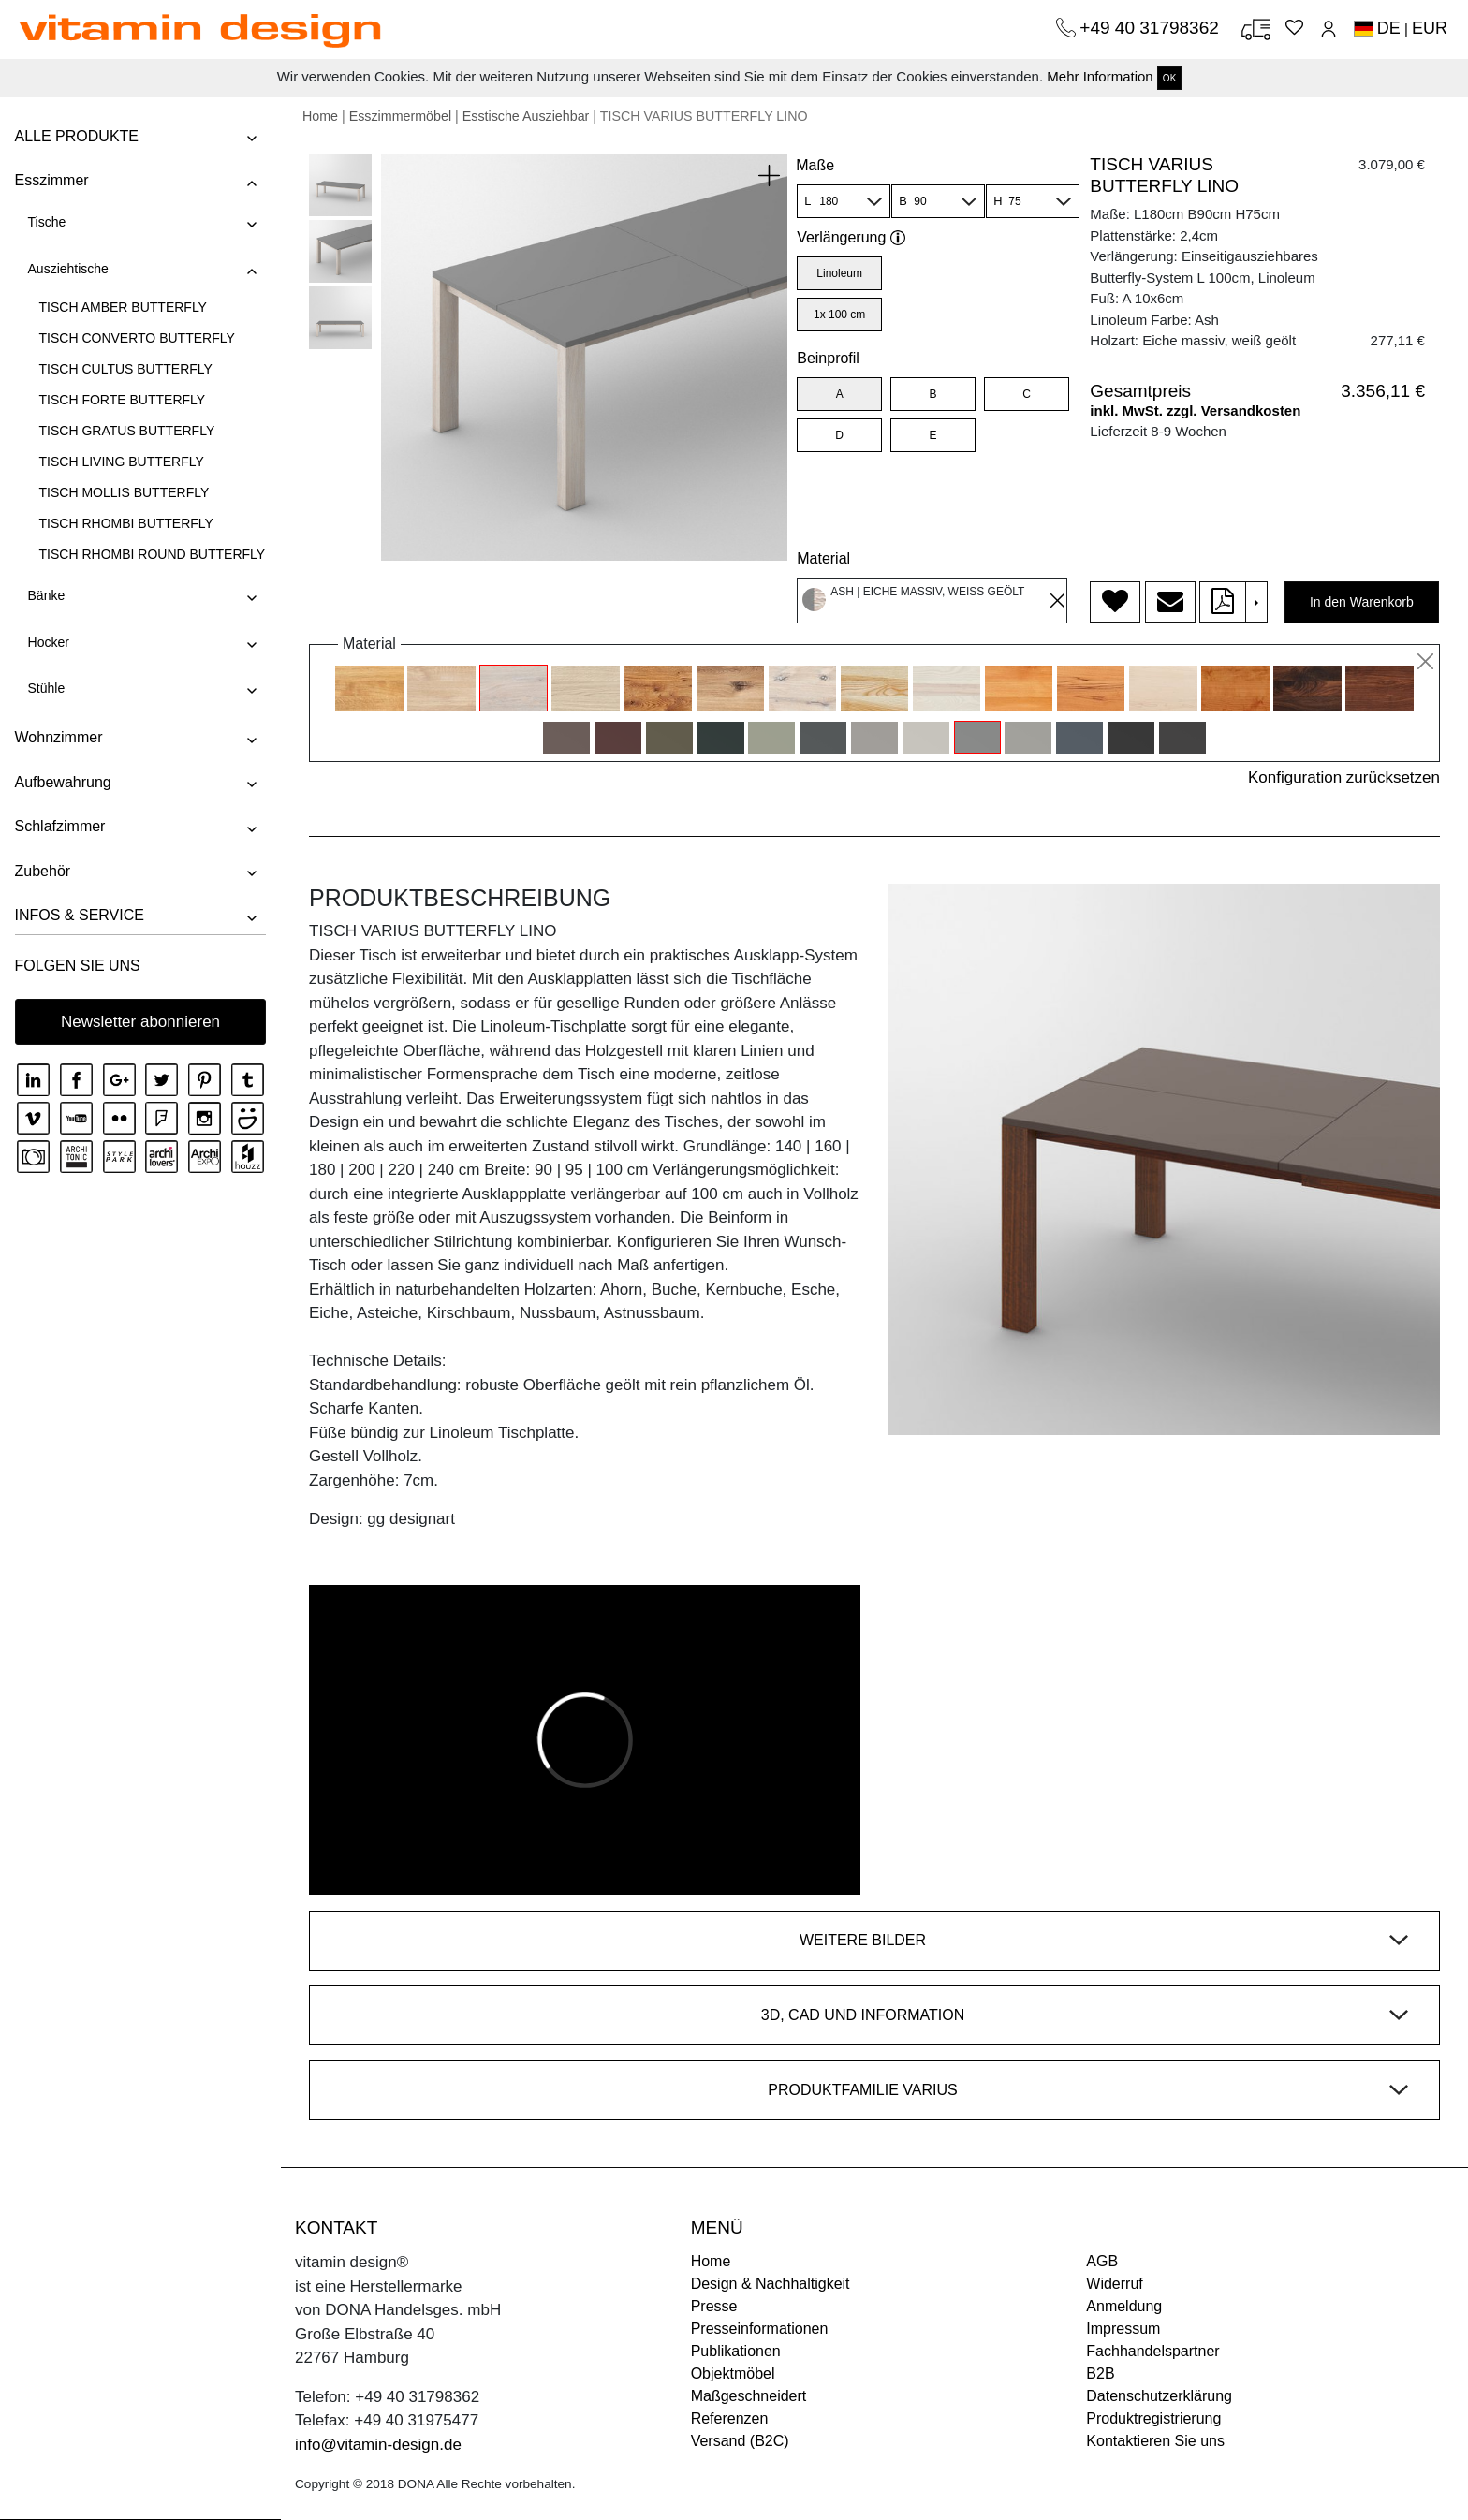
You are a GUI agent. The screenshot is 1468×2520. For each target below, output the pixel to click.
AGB (1102, 2261)
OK (1169, 78)
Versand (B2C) (740, 2441)
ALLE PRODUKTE (76, 136)
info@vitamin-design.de (378, 2445)
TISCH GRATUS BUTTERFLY (126, 430)
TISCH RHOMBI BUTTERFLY (125, 523)
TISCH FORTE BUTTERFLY (121, 399)
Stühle (46, 688)
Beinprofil (828, 358)
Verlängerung (851, 237)
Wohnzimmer (58, 737)
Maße (815, 165)
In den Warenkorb (1362, 601)
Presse (714, 2306)
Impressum (1123, 2329)
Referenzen (730, 2418)
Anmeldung (1124, 2306)
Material (823, 558)
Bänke (46, 595)
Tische (46, 221)
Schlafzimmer (59, 826)
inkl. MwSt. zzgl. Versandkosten (1195, 410)
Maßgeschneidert (749, 2396)
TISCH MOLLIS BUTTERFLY (123, 492)
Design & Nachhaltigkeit (770, 2284)
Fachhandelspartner (1152, 2351)
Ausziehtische (67, 268)
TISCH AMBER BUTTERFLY (122, 307)
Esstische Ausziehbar (526, 116)
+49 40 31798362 (1151, 27)
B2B (1100, 2373)
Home (320, 116)
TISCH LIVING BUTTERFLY (120, 461)
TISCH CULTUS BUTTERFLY (125, 368)
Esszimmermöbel (400, 116)
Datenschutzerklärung (1159, 2396)
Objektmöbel (733, 2373)
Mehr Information (1099, 76)
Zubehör (42, 871)
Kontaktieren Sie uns (1155, 2441)
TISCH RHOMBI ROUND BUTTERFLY (151, 554)
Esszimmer (51, 180)
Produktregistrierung (1153, 2418)
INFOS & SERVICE (78, 915)
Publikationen (736, 2351)
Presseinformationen (760, 2329)
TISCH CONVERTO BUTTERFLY (136, 337)
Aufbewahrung (62, 782)
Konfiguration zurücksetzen (1344, 777)
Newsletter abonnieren (140, 1022)
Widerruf (1114, 2284)
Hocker (47, 642)
